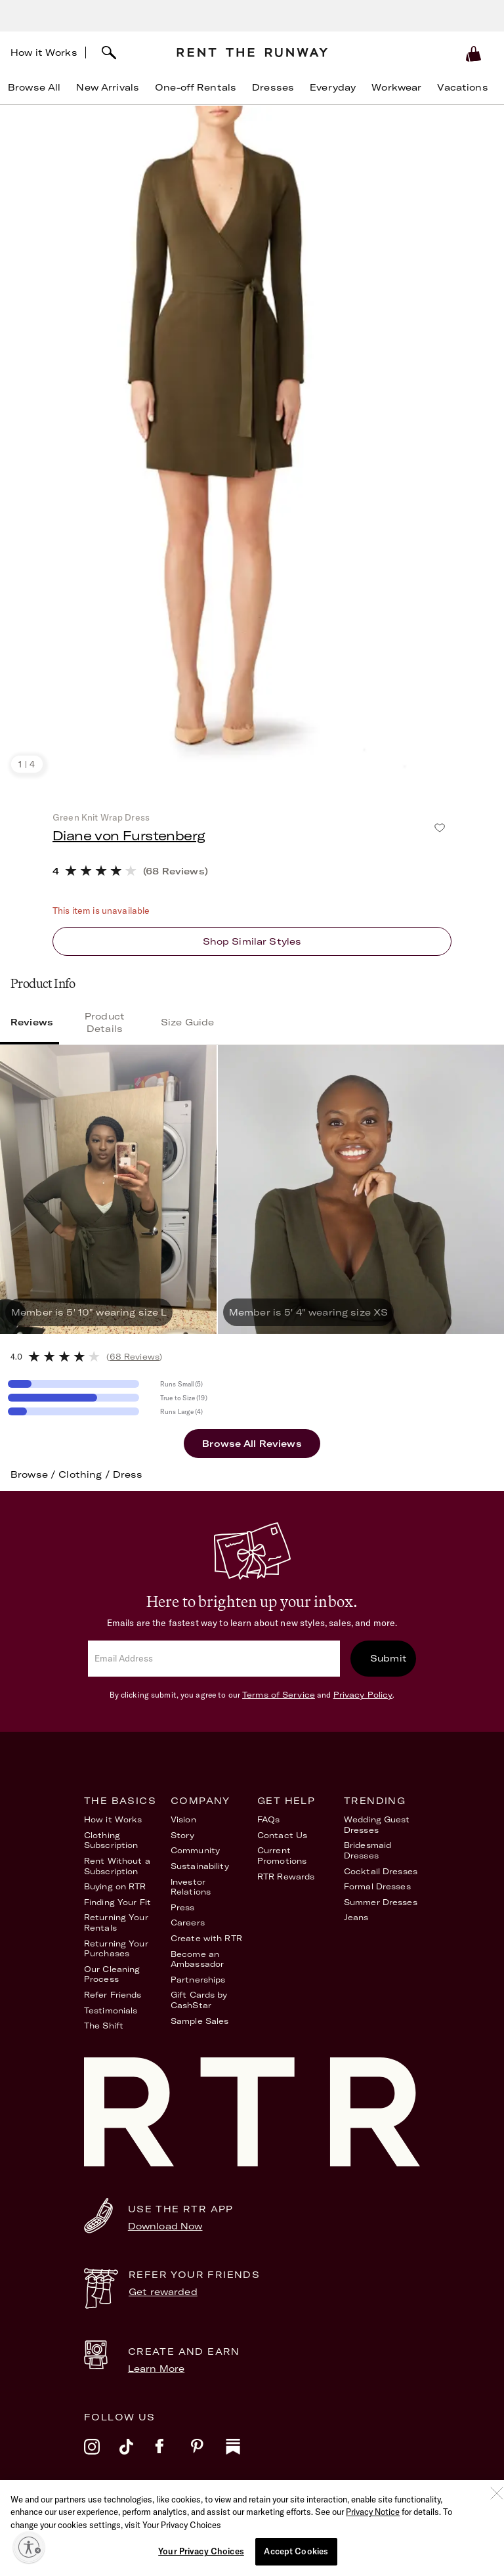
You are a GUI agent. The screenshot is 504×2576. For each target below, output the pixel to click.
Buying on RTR (115, 1886)
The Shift (103, 2025)
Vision (183, 1819)
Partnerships (198, 1980)
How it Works (43, 52)
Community (195, 1850)
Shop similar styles (252, 941)
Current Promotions (281, 1855)
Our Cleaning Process (112, 1974)
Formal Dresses (377, 1886)
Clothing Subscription (111, 1840)
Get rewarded (163, 2292)
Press (183, 1907)
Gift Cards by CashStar (199, 2000)
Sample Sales (199, 2021)
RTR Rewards (285, 1876)
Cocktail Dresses (380, 1871)
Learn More (156, 2368)
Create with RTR (206, 1938)
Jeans (356, 1917)
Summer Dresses (380, 1902)
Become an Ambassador (197, 1959)
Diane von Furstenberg (128, 835)
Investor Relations (191, 1887)
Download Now (165, 2226)
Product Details (105, 1022)
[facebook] (172, 2455)
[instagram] (101, 2455)
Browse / (34, 1474)
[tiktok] (137, 2455)
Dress (128, 1474)
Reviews (31, 1022)
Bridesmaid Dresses (367, 1850)
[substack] (243, 2455)
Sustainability (200, 1866)
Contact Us (282, 1835)
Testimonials (110, 2010)
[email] (214, 1659)
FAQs (268, 1819)
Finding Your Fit (117, 1902)
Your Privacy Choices (393, 2513)
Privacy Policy (363, 1695)
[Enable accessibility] (29, 2547)
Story (183, 1835)
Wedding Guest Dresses (377, 1824)
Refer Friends (113, 1995)
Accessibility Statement (319, 2513)
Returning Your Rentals (116, 1922)
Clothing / (85, 1474)
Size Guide (187, 1022)
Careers (188, 1922)
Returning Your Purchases (116, 1949)
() (134, 1357)
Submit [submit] (388, 1658)
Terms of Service (278, 1695)
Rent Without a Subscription (117, 1866)
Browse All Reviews (252, 1443)
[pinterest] (208, 2455)
